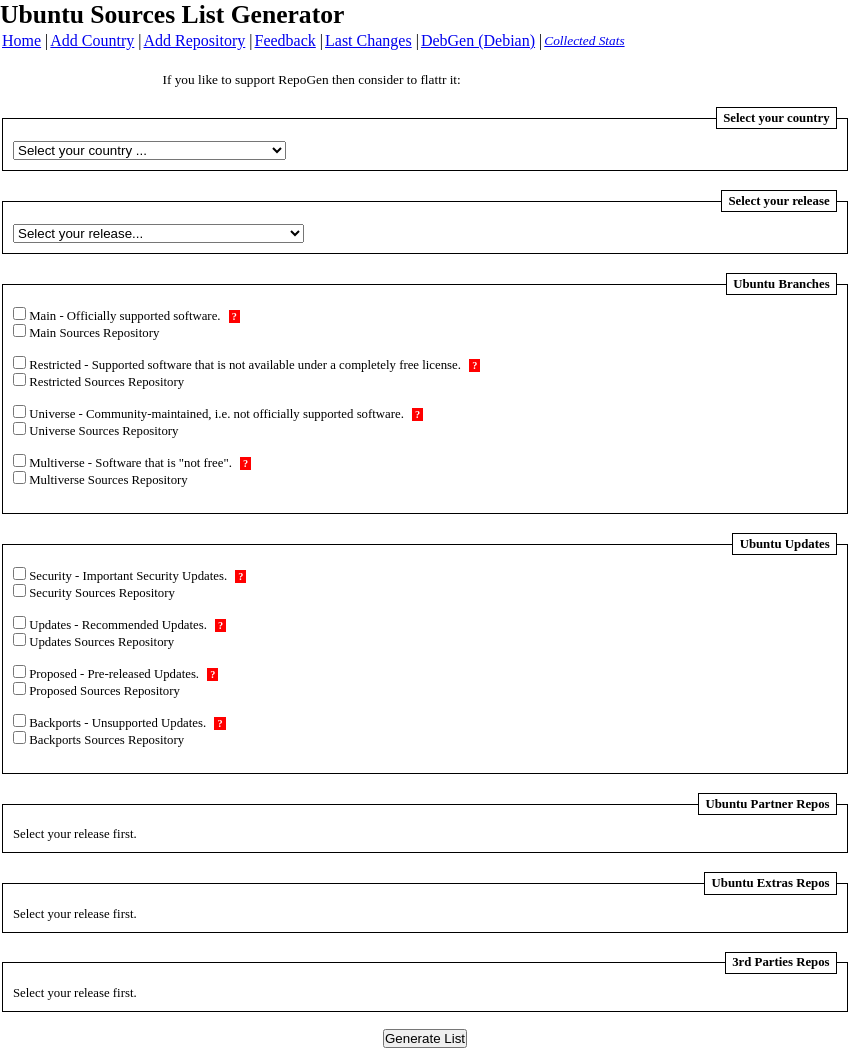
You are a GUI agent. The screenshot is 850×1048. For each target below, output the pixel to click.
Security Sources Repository (100, 593)
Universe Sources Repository (102, 431)
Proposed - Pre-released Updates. (122, 674)
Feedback (285, 40)
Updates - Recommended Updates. (126, 625)
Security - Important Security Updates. (136, 576)
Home (21, 40)
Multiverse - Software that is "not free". (138, 463)
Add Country (92, 40)
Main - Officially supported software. (133, 316)
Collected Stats (584, 40)
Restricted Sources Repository (105, 382)
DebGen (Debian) (478, 40)
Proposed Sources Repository (103, 691)
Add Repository (195, 40)
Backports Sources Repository (105, 740)
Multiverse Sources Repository (107, 480)
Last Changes (368, 40)
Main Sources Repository (92, 333)
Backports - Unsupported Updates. (126, 723)
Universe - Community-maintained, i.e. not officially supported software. (224, 414)
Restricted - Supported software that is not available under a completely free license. (253, 365)
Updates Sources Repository (100, 642)
